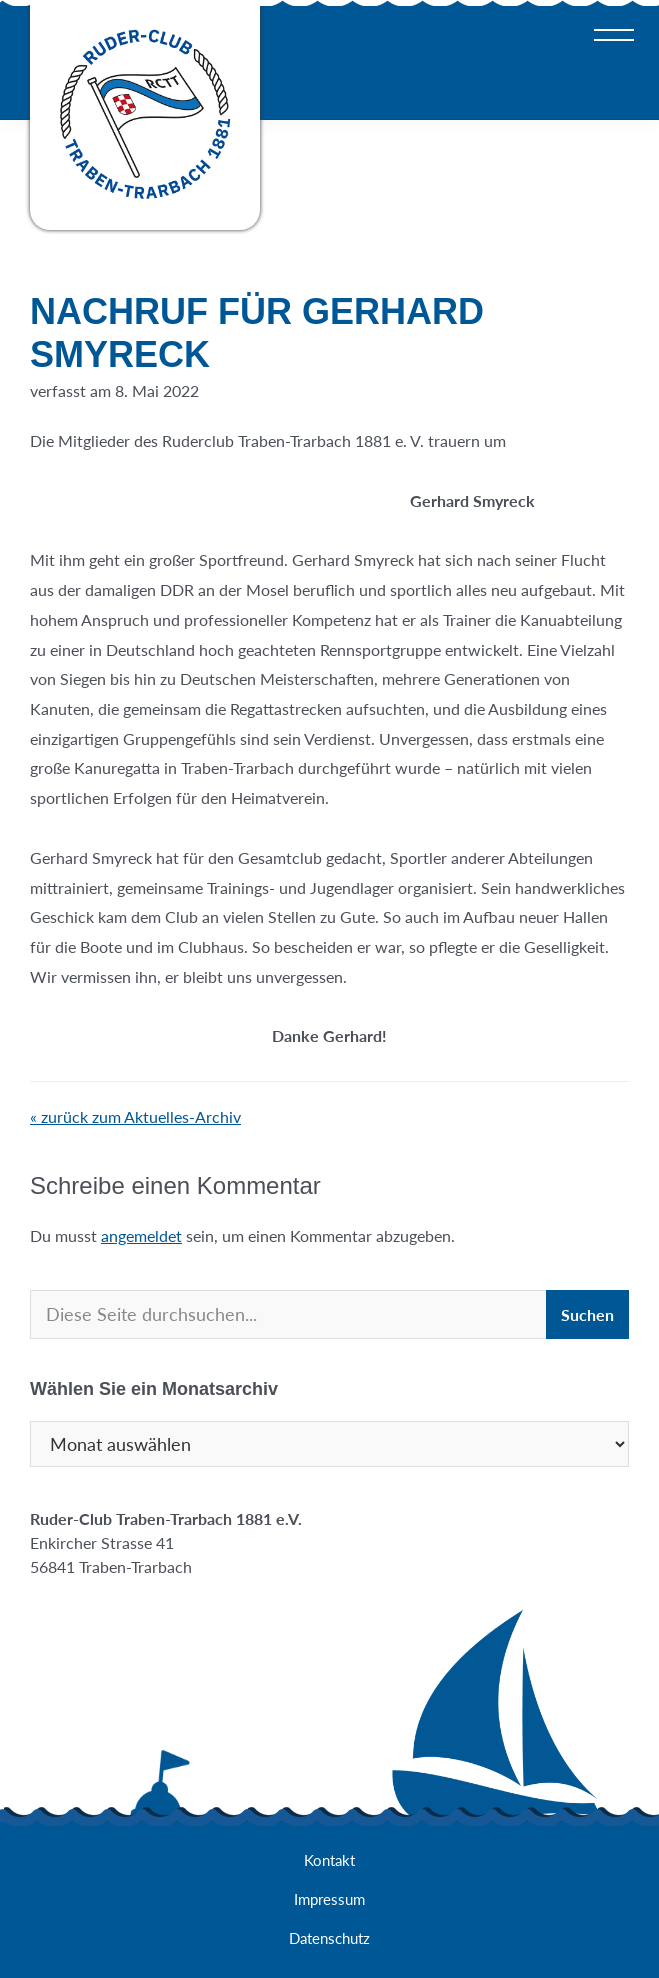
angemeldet (141, 1235)
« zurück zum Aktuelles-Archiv (135, 1116)
